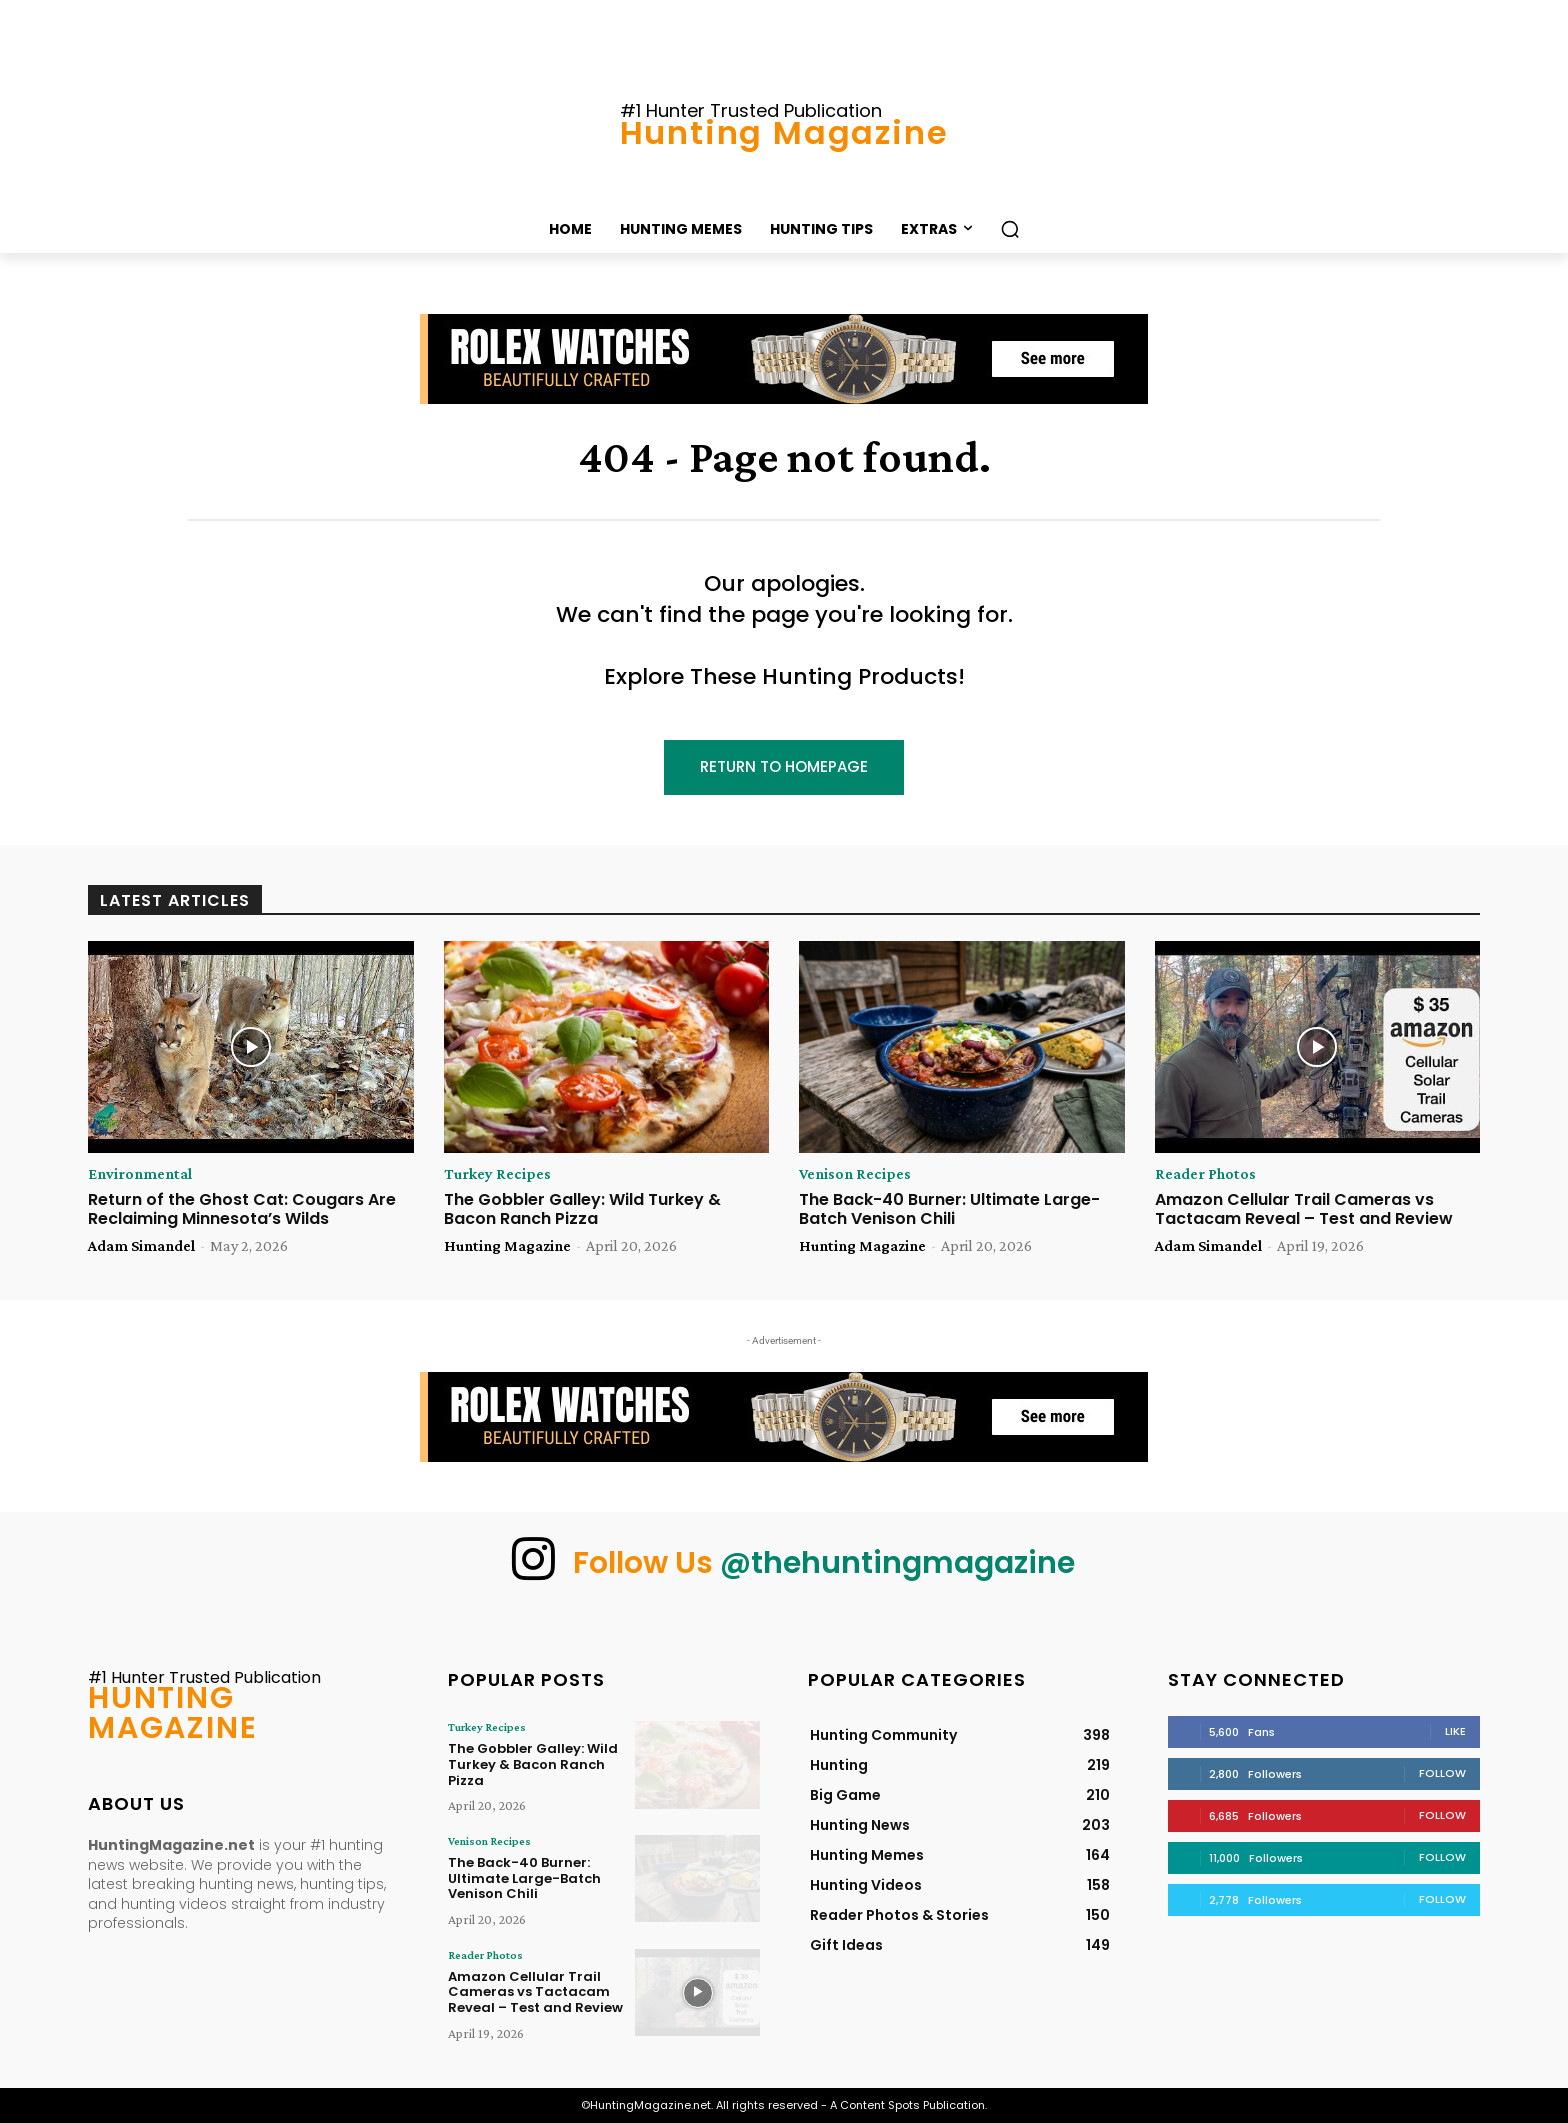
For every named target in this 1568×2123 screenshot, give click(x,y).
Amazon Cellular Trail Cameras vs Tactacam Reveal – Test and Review (1304, 1209)
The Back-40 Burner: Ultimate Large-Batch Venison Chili (949, 1209)
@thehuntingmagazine (897, 1563)
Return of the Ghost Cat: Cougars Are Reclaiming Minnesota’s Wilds (242, 1209)
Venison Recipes (855, 1174)
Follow (1442, 1773)
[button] (1010, 229)
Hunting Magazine (507, 1245)
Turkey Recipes (497, 1174)
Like (1455, 1731)
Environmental (140, 1174)
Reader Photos (1205, 1174)
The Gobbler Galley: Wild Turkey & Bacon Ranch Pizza (582, 1209)
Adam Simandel (141, 1245)
